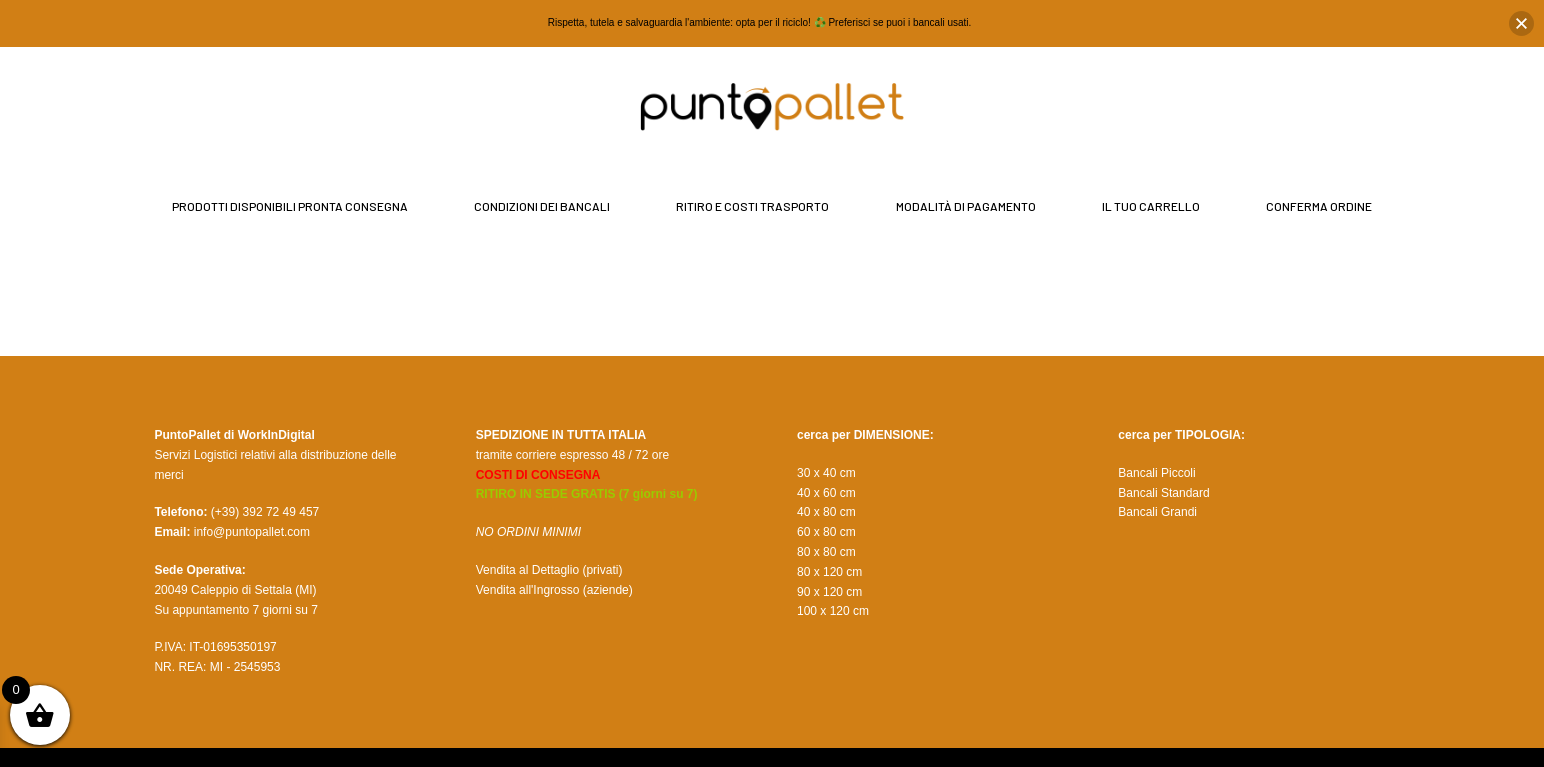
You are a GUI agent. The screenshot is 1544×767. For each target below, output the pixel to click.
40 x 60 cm (826, 493)
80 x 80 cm (826, 552)
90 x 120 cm (829, 592)
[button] (1521, 23)
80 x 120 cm (829, 572)
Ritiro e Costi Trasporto (752, 206)
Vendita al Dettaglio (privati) (549, 570)
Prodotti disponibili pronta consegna (290, 206)
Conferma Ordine (1319, 206)
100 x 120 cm (833, 611)
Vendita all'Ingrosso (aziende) (554, 590)
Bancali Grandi (1157, 512)
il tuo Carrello (1151, 206)
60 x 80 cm (826, 532)
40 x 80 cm (826, 512)
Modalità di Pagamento (966, 206)
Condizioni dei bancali (542, 206)
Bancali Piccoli (1156, 473)
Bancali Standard (1163, 493)
